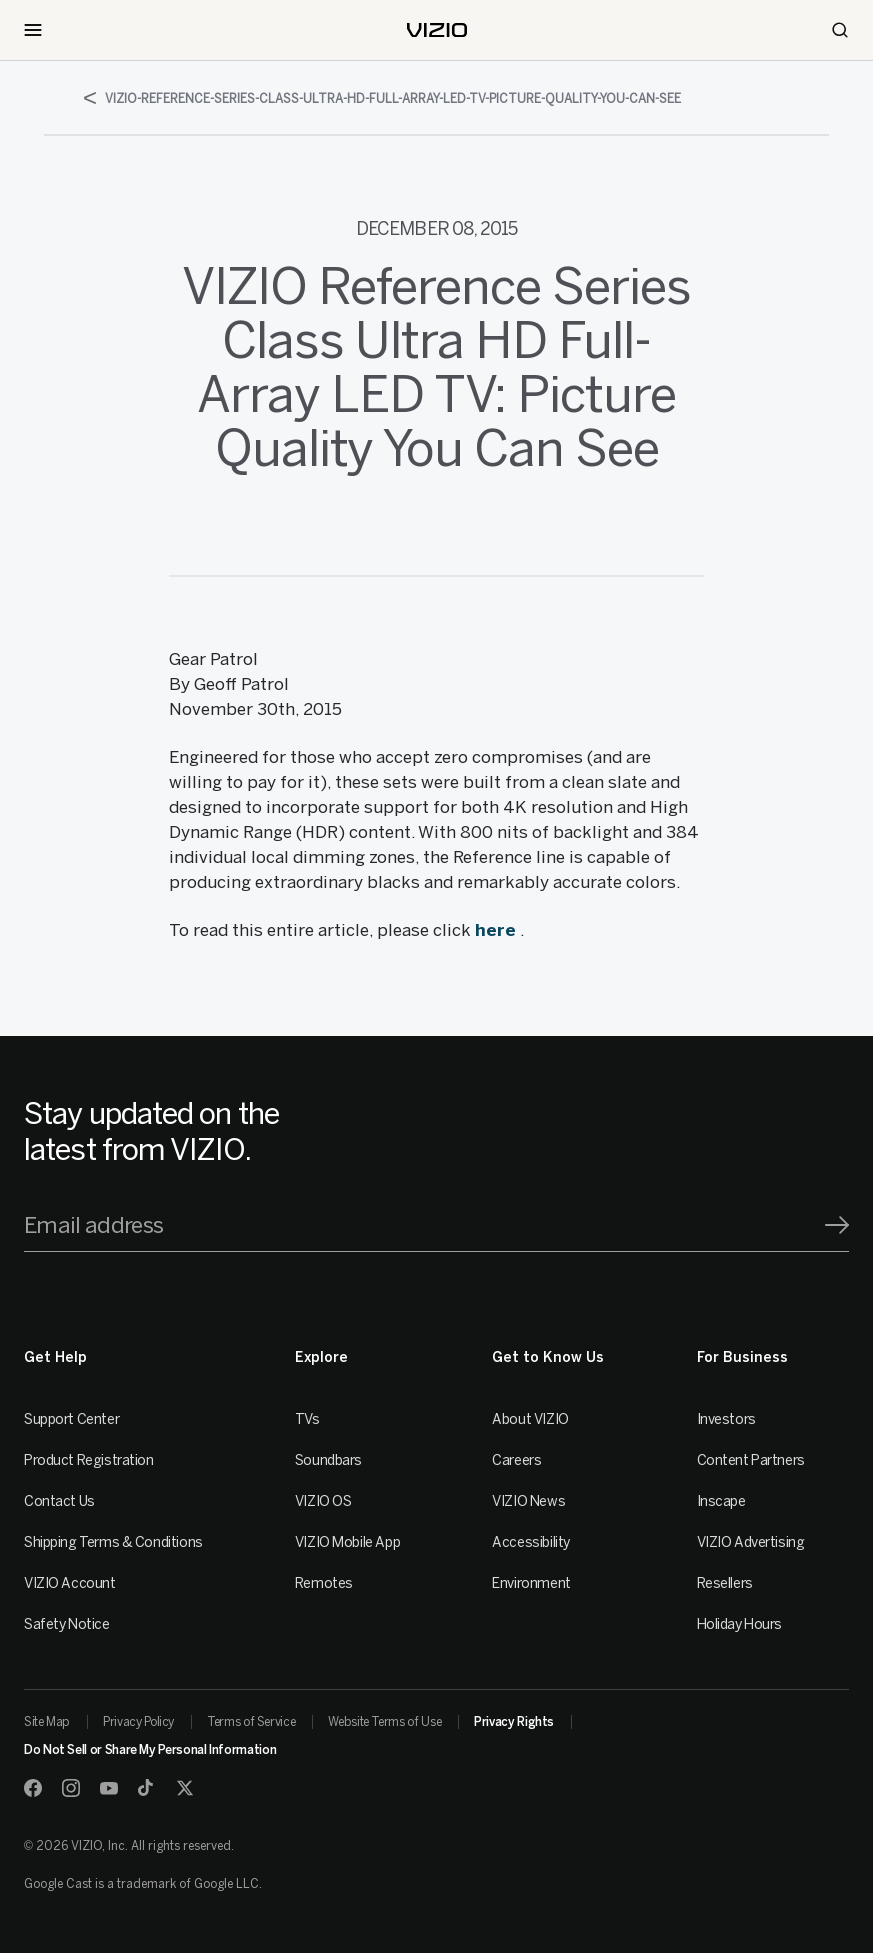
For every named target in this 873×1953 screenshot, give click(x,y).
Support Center (71, 1419)
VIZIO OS (323, 1501)
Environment (531, 1583)
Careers (516, 1460)
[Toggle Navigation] (33, 30)
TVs (307, 1419)
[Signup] (837, 1225)
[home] (437, 30)
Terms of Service (251, 1722)
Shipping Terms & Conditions (113, 1542)
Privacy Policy (138, 1722)
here (495, 930)
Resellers (725, 1583)
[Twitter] (185, 1788)
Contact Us (59, 1501)
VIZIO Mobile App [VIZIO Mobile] (347, 1542)
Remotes (324, 1583)
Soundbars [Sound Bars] (328, 1460)
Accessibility (531, 1542)
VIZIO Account (70, 1583)
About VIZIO (530, 1419)
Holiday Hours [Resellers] (740, 1624)
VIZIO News (528, 1501)
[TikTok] (147, 1788)
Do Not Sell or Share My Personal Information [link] (150, 1750)
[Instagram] (71, 1788)
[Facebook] (33, 1788)
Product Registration (89, 1460)
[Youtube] (109, 1788)
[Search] (840, 30)
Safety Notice (67, 1624)
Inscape (721, 1501)
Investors (726, 1419)
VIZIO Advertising (751, 1542)
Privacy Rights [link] (514, 1722)
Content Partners (751, 1460)
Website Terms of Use (384, 1722)
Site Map (47, 1722)
